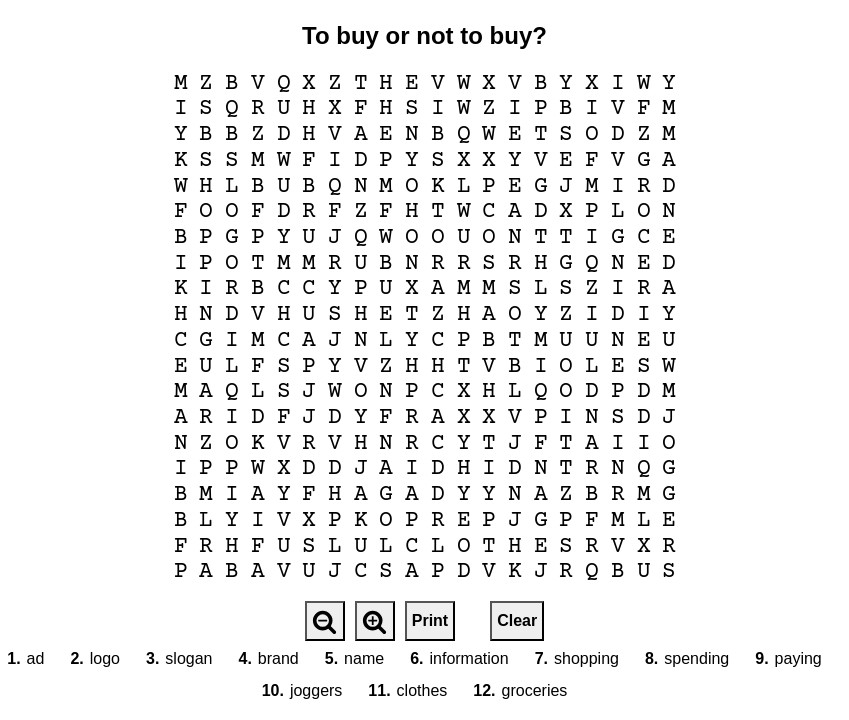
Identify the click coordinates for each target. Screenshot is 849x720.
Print (430, 620)
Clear (517, 620)
